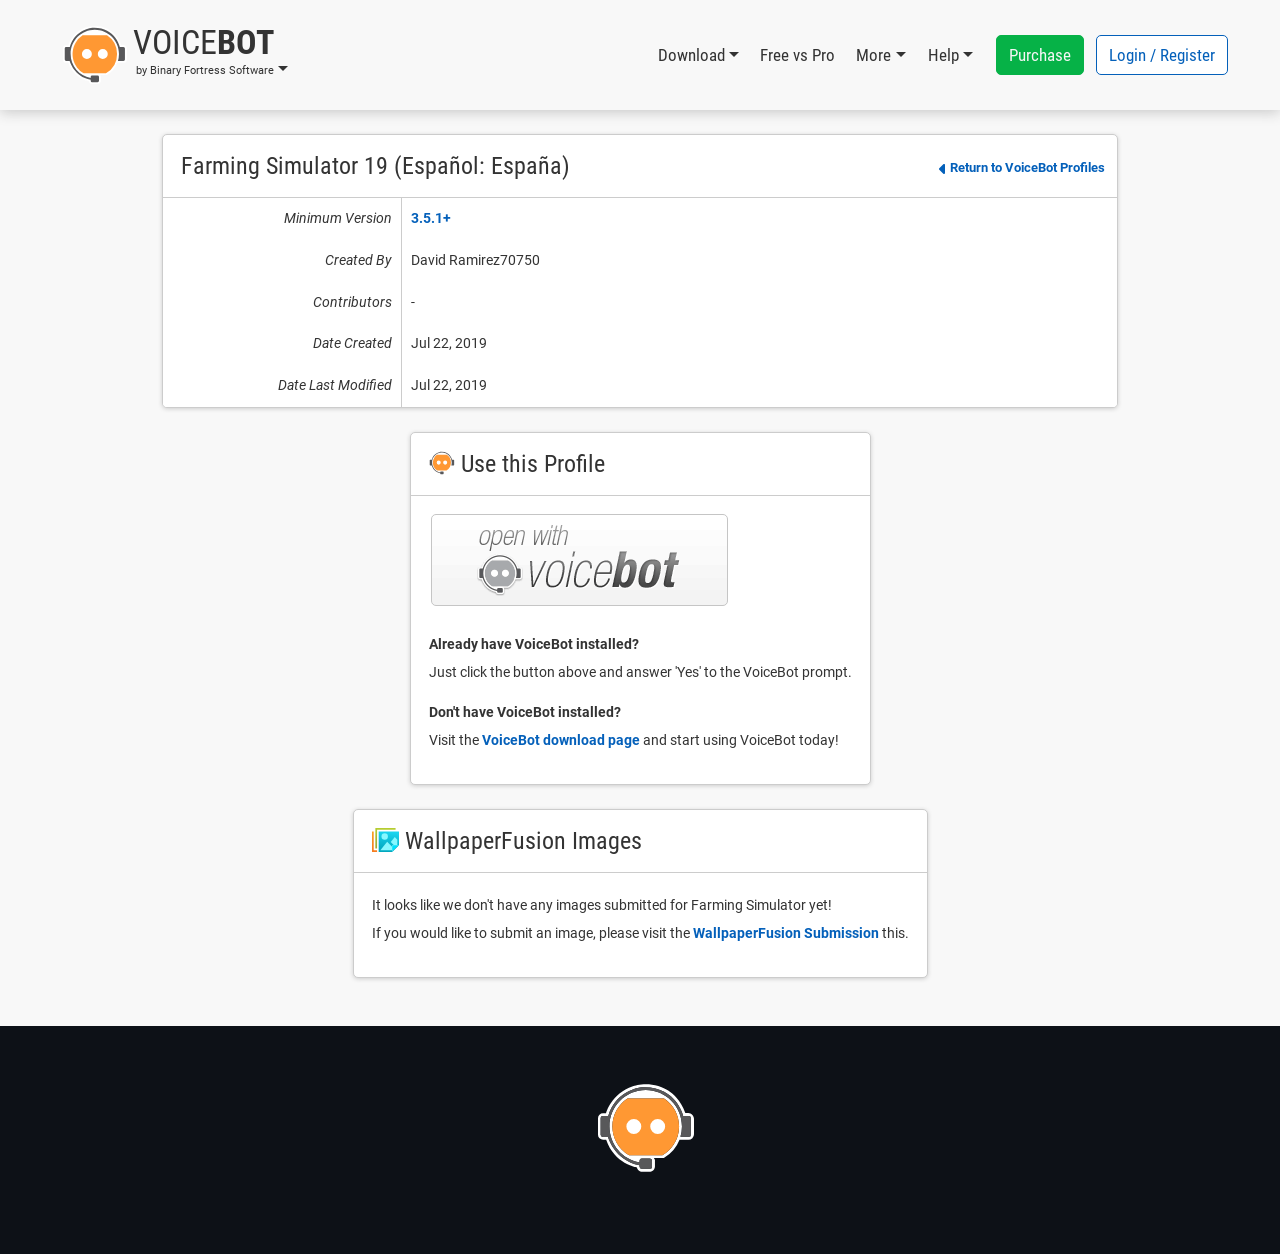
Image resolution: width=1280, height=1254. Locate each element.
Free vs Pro (797, 55)
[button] (175, 55)
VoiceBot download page (561, 740)
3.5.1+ (431, 218)
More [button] (873, 55)
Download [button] (691, 55)
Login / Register (1162, 55)
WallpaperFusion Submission (786, 933)
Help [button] (943, 55)
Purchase (1040, 55)
